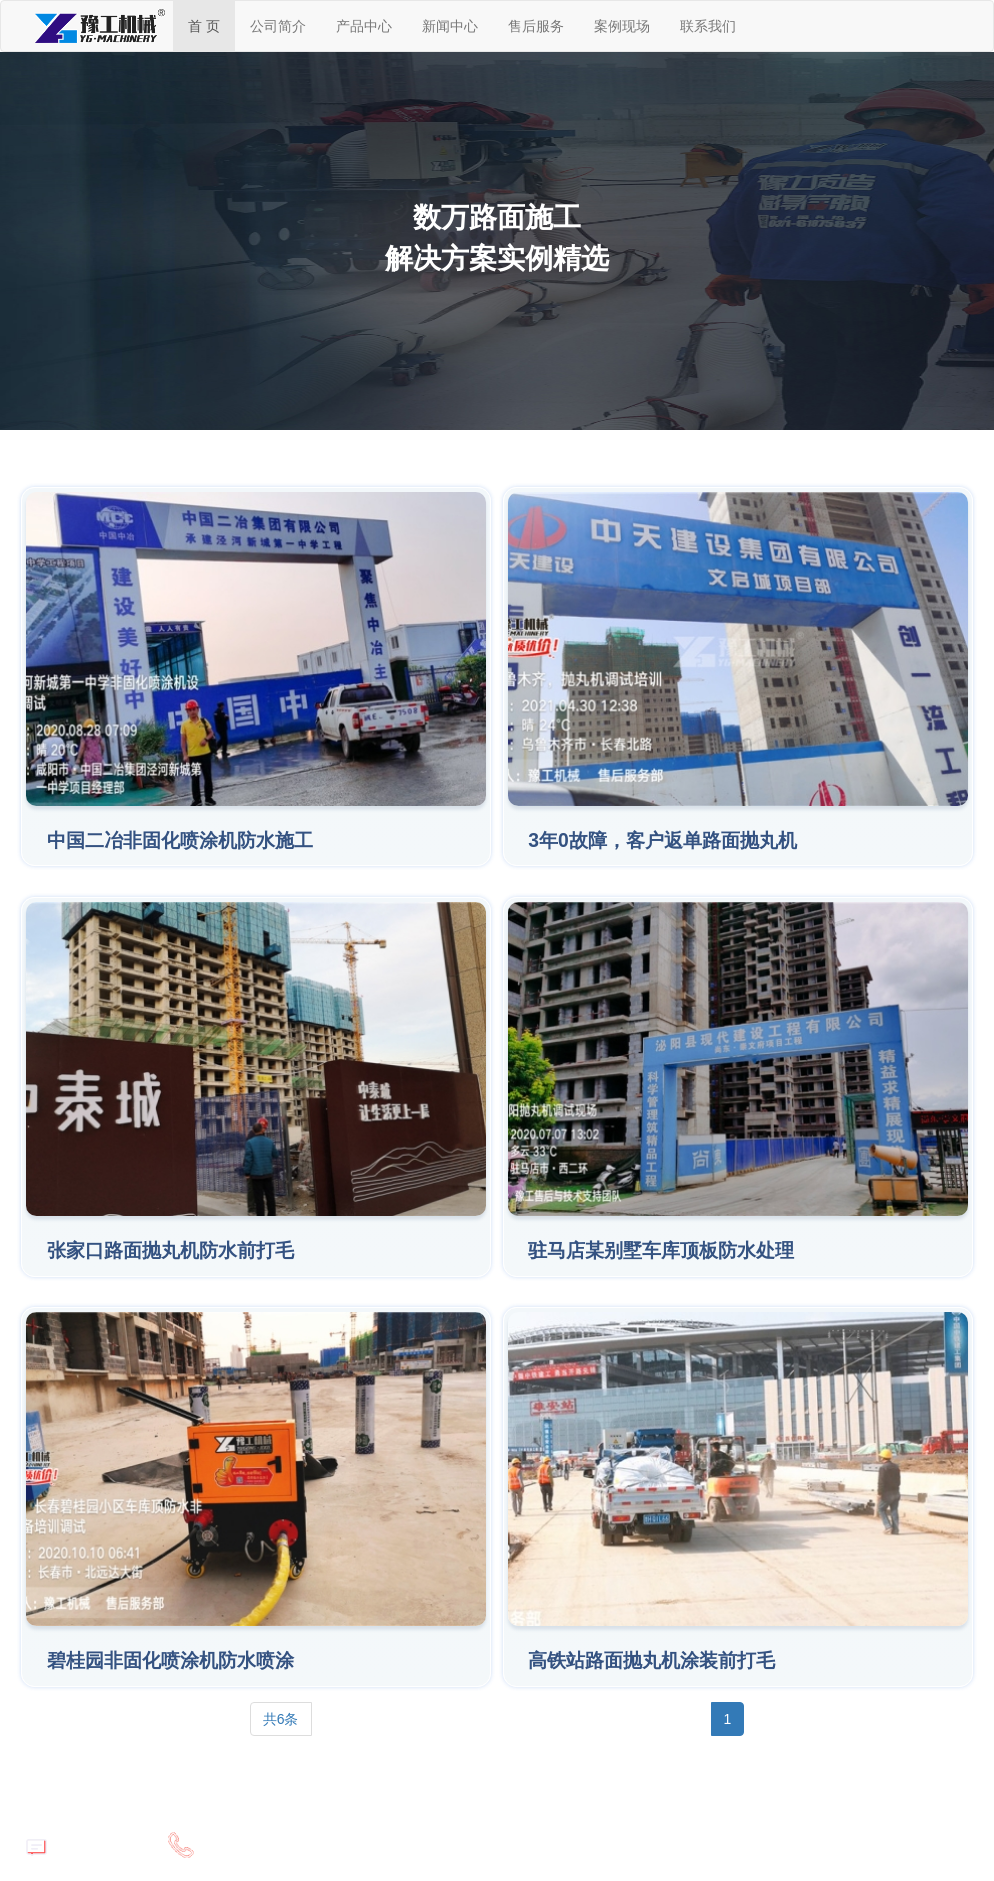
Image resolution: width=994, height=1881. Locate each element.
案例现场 (622, 26)
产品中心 (364, 26)
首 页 (204, 26)
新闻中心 (450, 26)
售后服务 (536, 26)
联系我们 (708, 26)
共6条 (281, 1719)
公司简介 (278, 26)
